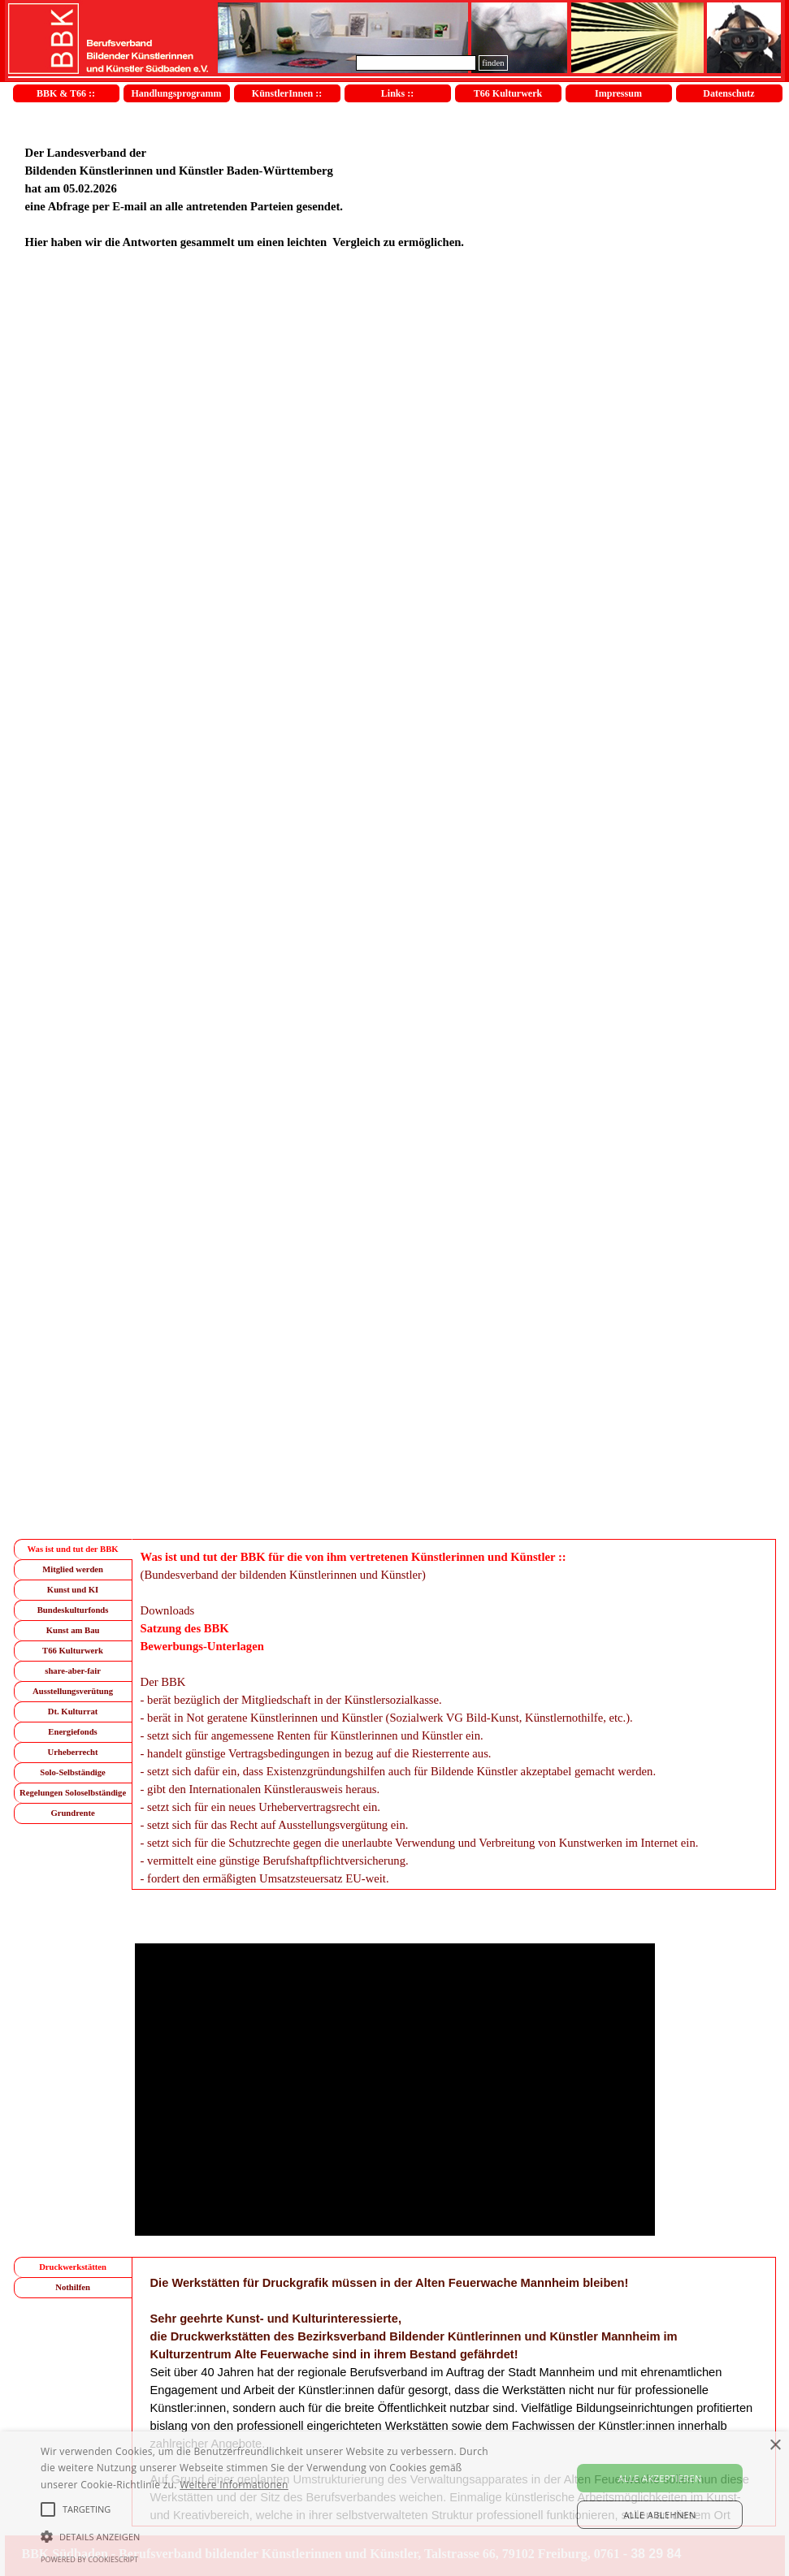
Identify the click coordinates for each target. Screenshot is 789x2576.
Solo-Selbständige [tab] (73, 1772)
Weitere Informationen (234, 2485)
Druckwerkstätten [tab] (72, 2267)
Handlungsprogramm (176, 93)
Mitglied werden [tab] (72, 1569)
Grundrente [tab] (72, 1813)
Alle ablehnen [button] (659, 2515)
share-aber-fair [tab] (73, 1670)
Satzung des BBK (185, 1628)
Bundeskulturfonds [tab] (73, 1610)
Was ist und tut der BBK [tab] (73, 1549)
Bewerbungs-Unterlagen (202, 1646)
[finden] (416, 63)
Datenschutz (728, 93)
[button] (271, 2534)
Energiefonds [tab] (72, 1731)
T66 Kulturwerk (508, 93)
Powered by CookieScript (89, 2559)
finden (493, 62)
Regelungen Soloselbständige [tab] (73, 1792)
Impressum (618, 93)
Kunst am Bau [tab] (73, 1630)
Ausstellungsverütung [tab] (73, 1691)
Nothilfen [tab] (72, 2287)
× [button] (775, 2446)
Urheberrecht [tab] (73, 1752)
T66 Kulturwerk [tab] (72, 1650)
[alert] (394, 2503)
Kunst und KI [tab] (72, 1589)
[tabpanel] (395, 188)
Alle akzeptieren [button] (660, 2478)
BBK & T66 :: (66, 93)
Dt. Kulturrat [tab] (73, 1711)
